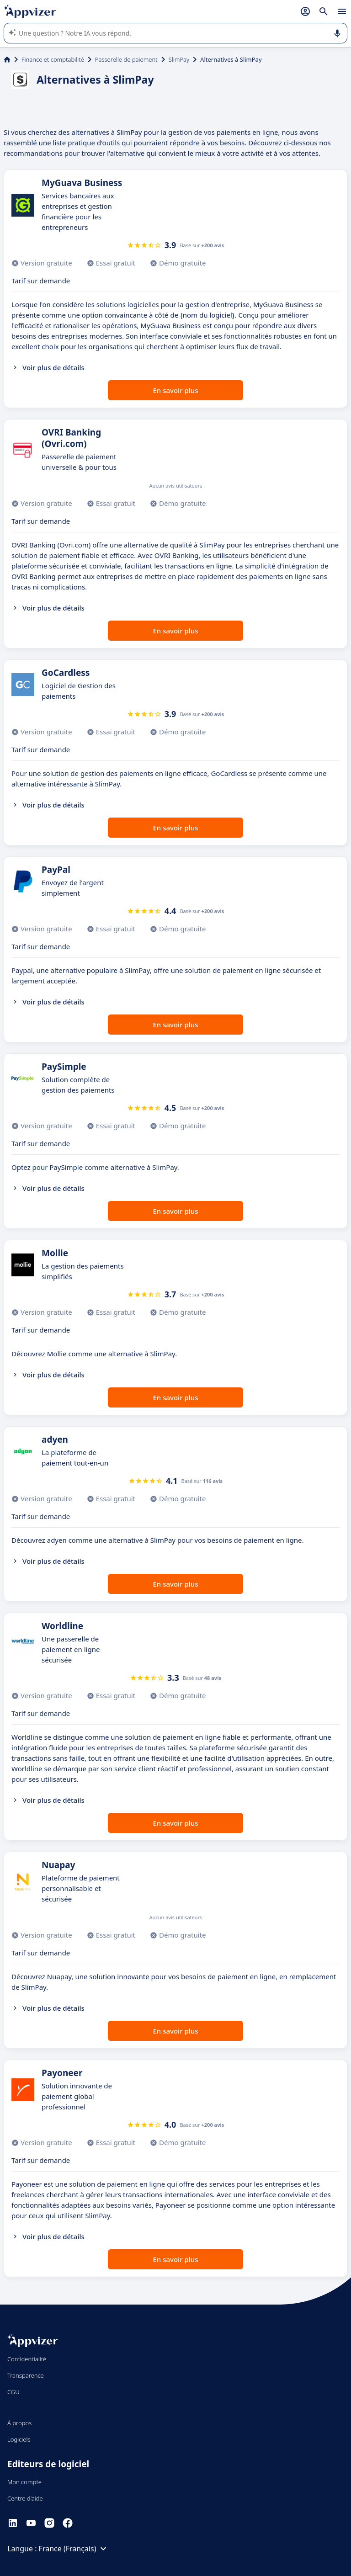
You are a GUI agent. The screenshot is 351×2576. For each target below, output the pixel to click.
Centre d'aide (25, 2498)
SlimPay (179, 59)
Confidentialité (26, 2359)
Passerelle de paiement (126, 59)
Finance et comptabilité (52, 59)
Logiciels (19, 2439)
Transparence (25, 2375)
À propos (19, 2423)
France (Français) (74, 2548)
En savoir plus (175, 390)
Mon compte (24, 2482)
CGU (13, 2392)
